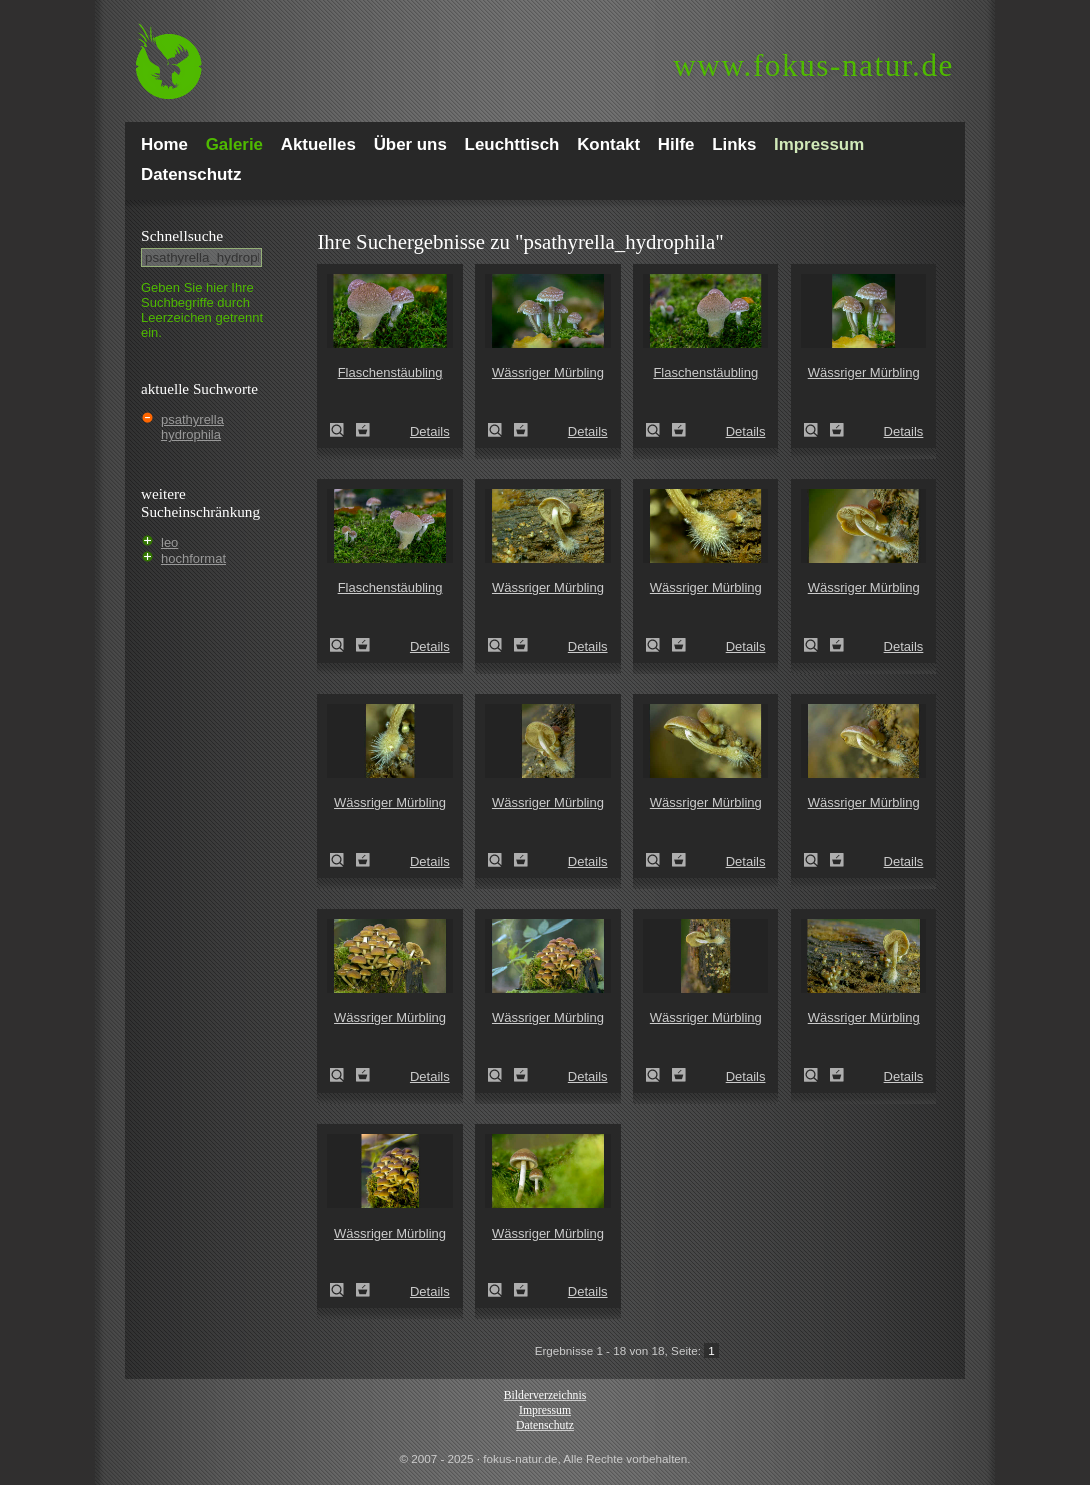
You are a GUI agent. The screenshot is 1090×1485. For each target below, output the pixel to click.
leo (169, 542)
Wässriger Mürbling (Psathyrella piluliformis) (501, 430)
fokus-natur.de (813, 65)
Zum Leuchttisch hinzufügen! (363, 430)
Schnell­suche (182, 235)
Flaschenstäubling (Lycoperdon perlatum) (343, 430)
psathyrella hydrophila (192, 427)
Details (430, 431)
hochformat (193, 558)
